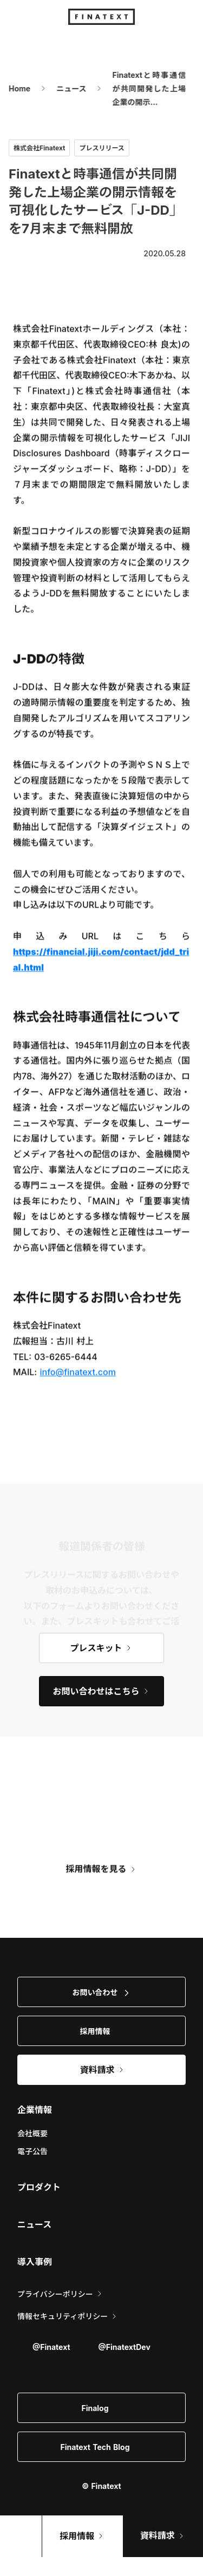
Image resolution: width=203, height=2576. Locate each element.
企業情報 (34, 2109)
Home (13, 88)
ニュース (65, 88)
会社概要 (32, 2133)
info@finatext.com (78, 1374)
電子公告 (32, 2151)
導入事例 (34, 2261)
